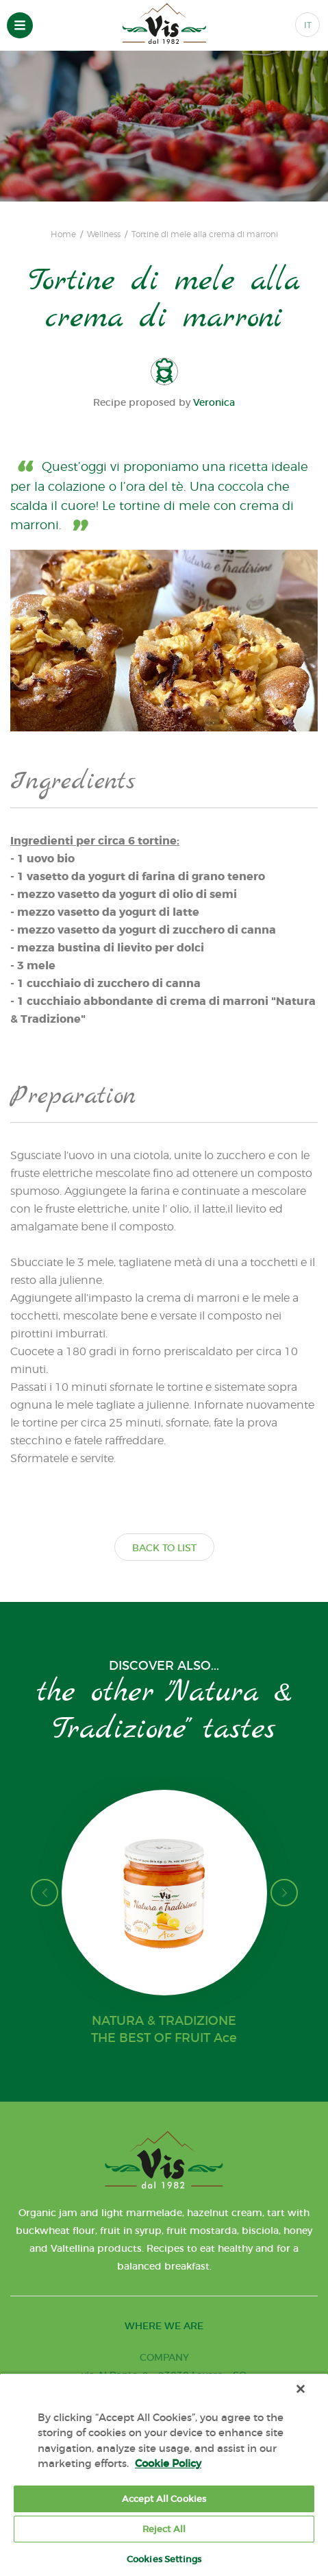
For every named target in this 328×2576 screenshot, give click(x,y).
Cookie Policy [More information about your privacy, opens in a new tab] (168, 2463)
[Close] (301, 2389)
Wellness (104, 234)
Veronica (214, 402)
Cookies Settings (164, 2559)
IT (308, 25)
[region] (164, 2474)
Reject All (164, 2529)
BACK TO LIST (164, 1548)
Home (63, 234)
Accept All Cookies (164, 2499)
